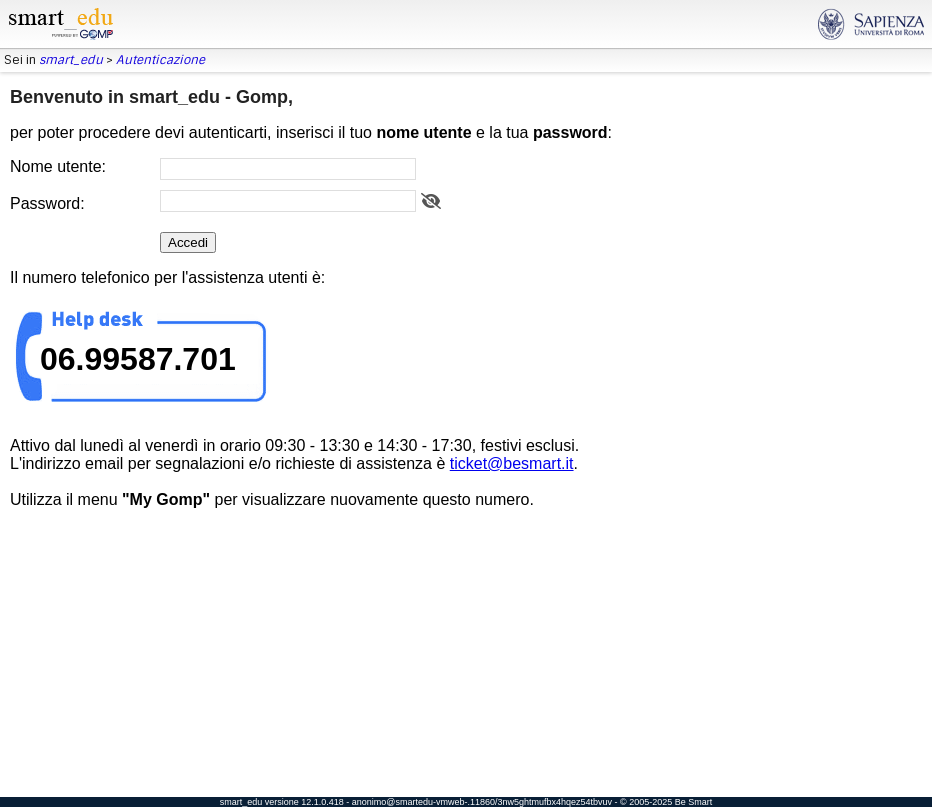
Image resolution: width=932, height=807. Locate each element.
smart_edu (71, 60)
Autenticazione (160, 60)
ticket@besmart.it (512, 463)
